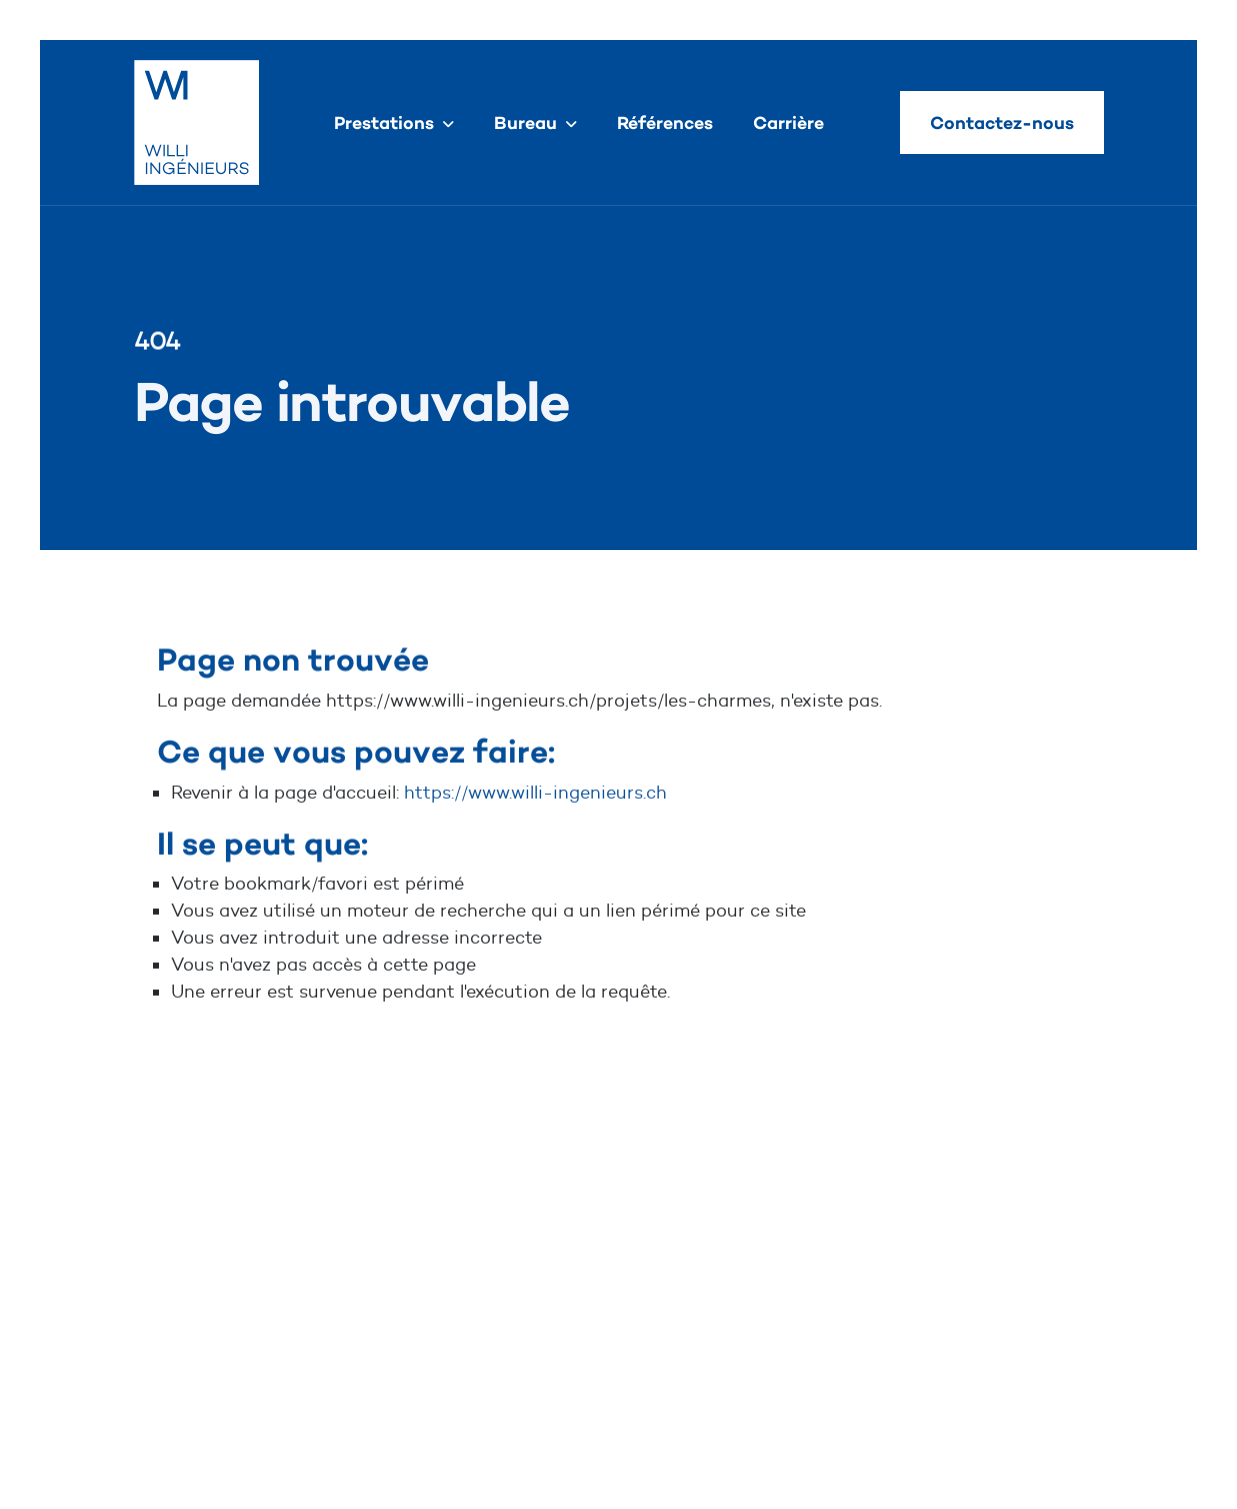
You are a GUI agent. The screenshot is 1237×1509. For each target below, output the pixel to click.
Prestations (384, 122)
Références (665, 122)
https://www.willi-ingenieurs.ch (535, 793)
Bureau (525, 122)
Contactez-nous (1002, 122)
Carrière (788, 122)
